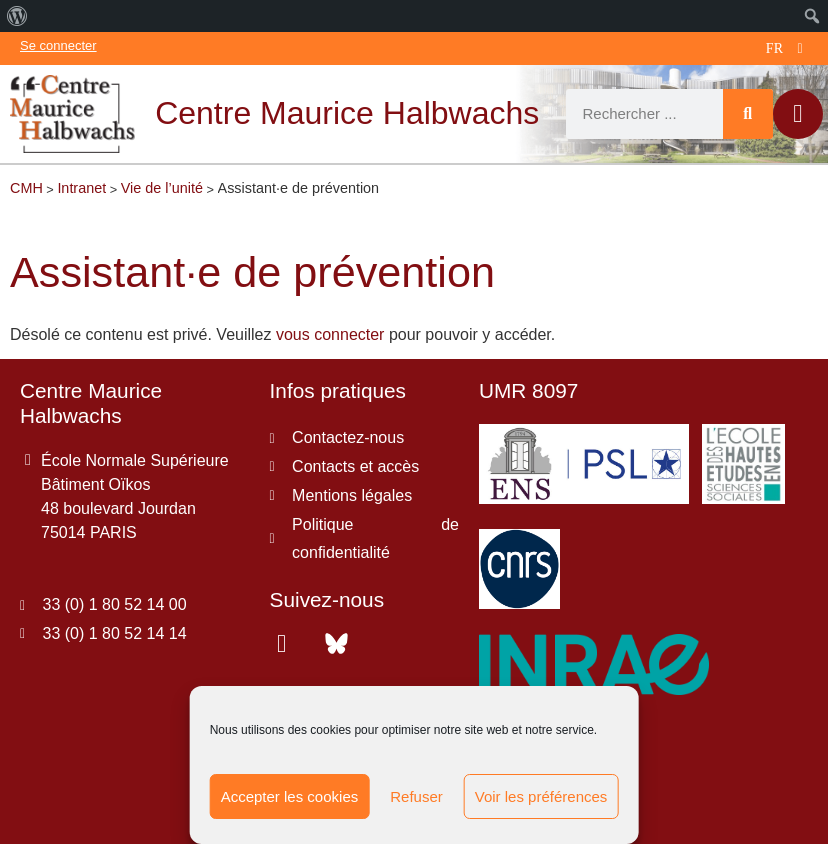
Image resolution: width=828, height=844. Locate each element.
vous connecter (330, 334)
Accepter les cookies (290, 796)
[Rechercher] (748, 114)
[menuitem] (17, 16)
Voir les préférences (541, 796)
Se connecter (58, 45)
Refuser (416, 796)
